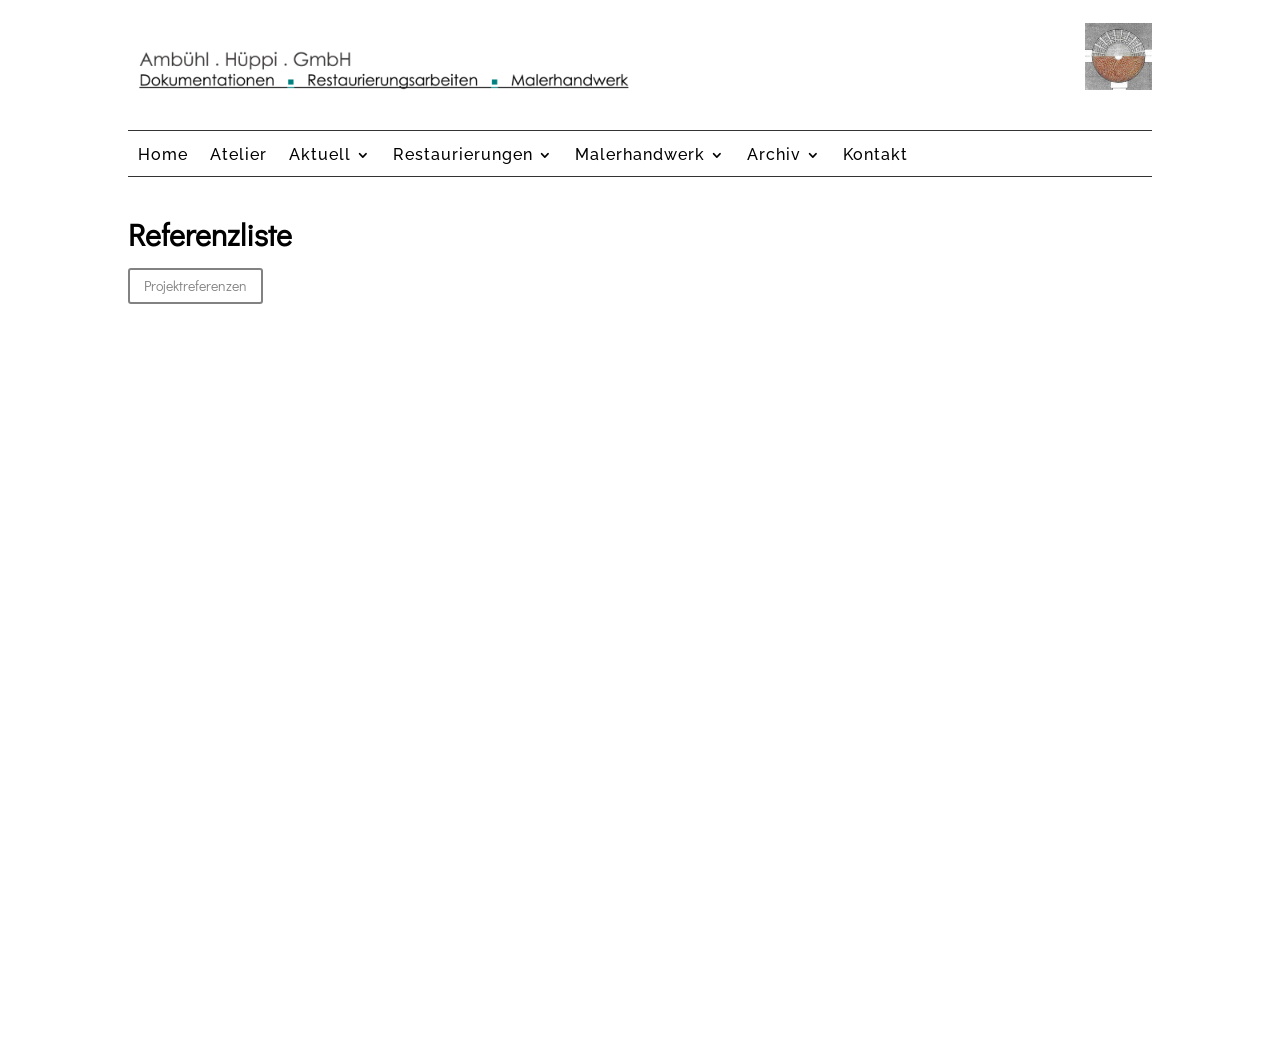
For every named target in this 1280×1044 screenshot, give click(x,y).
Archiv (774, 156)
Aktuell (320, 156)
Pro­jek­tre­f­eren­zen (195, 285)
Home (163, 156)
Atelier (238, 156)
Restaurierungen (463, 156)
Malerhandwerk (640, 156)
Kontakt (875, 156)
